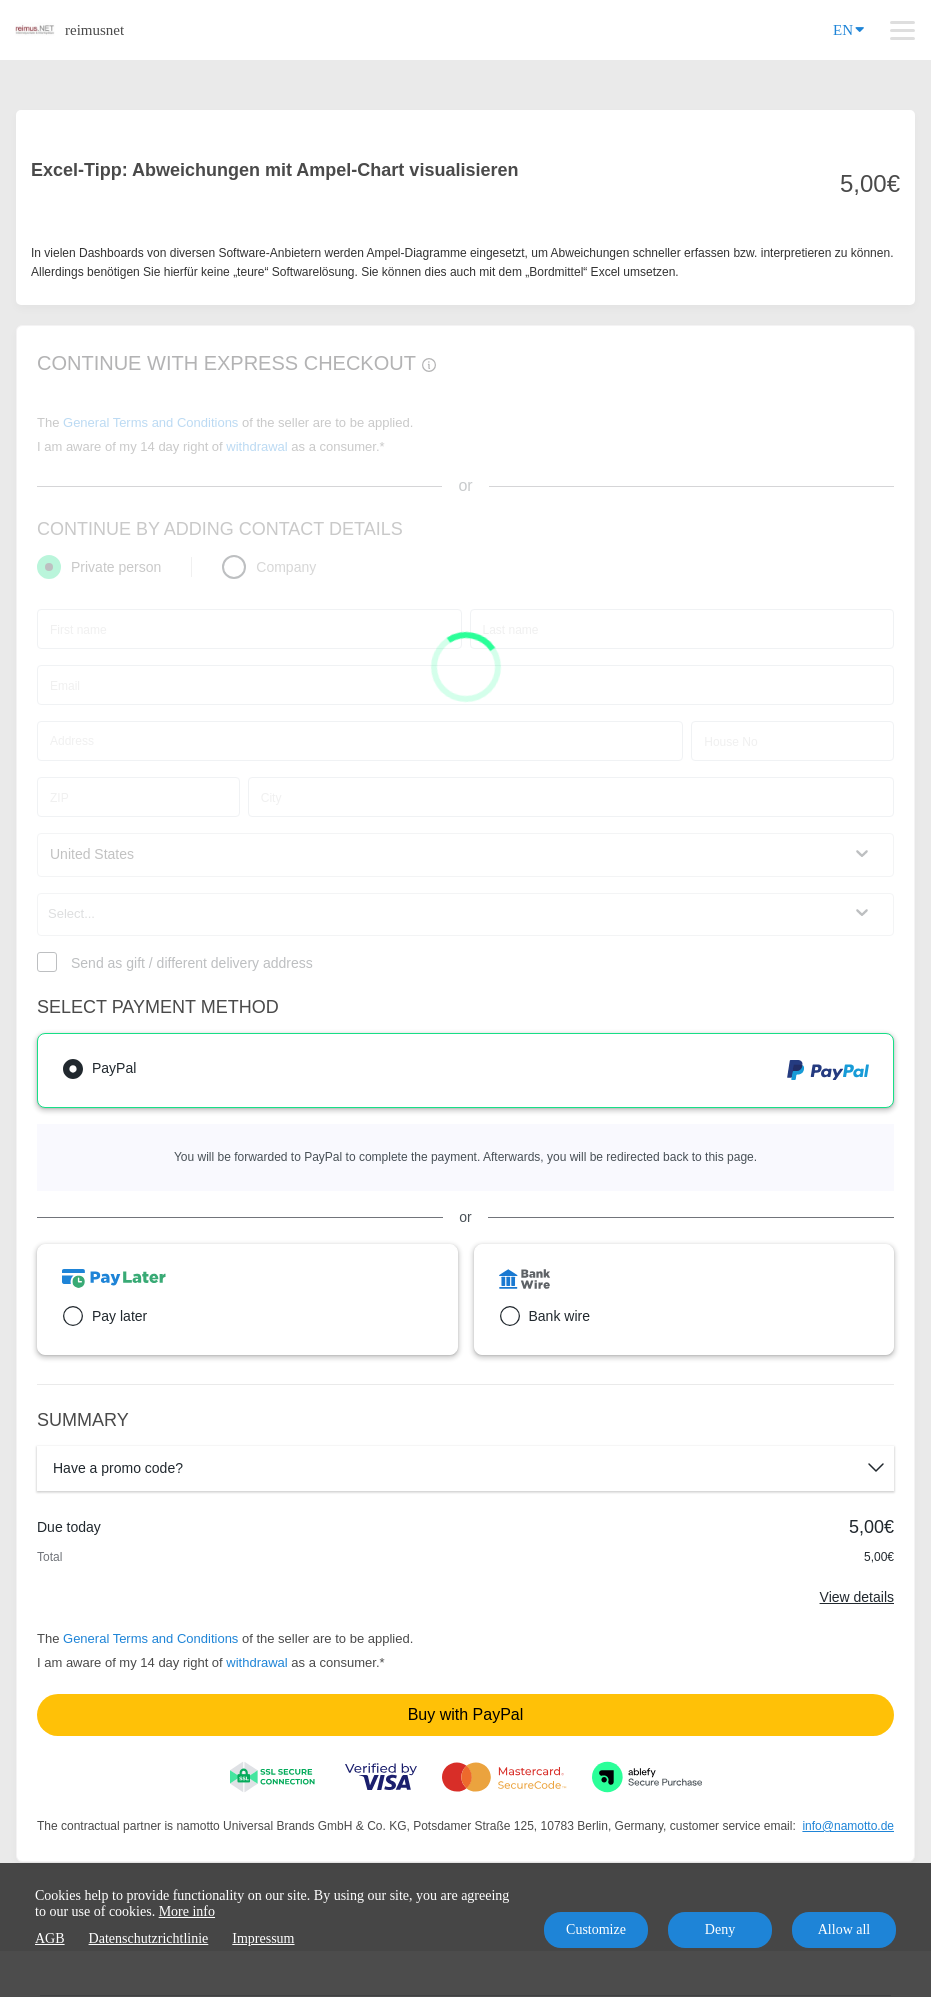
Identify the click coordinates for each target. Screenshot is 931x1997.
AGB (50, 1938)
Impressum (263, 1938)
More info (187, 1911)
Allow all (844, 1929)
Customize (596, 1929)
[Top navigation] (902, 30)
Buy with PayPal (466, 1714)
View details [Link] (857, 1597)
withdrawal (256, 1662)
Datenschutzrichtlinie (149, 1938)
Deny (720, 1929)
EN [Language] (848, 28)
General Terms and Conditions (150, 1638)
